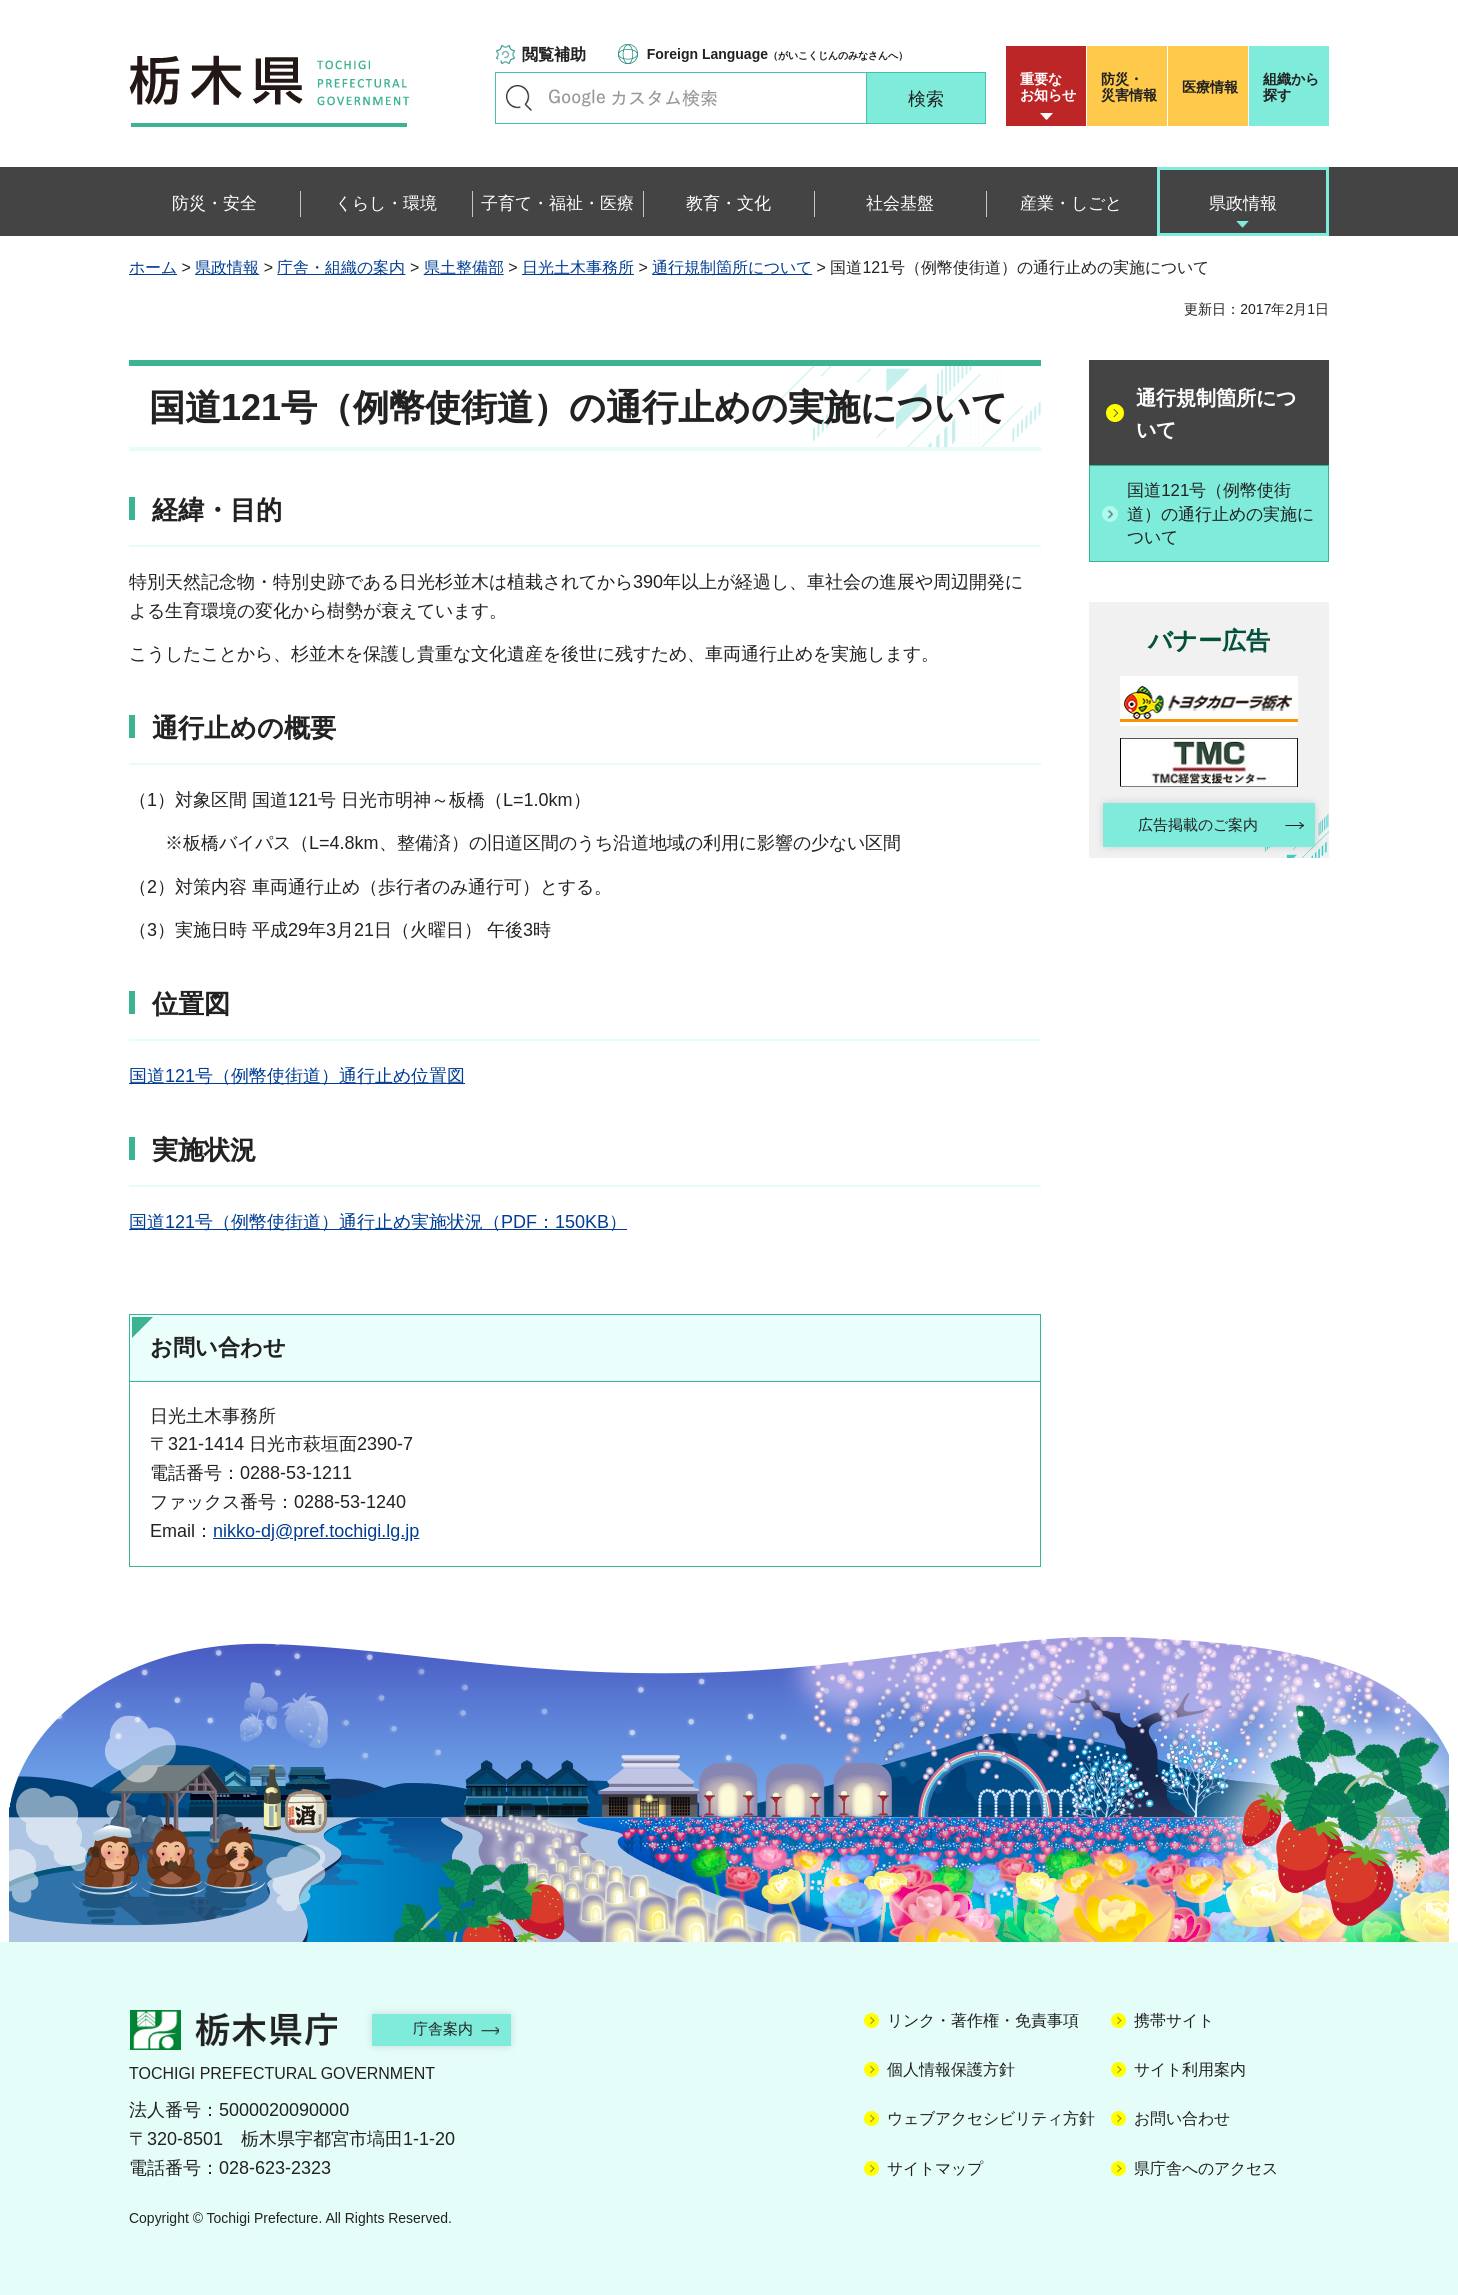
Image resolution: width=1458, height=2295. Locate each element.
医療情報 (1210, 87)
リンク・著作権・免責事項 (983, 2020)
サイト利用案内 (1190, 2069)
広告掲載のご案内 (1192, 828)
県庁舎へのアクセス (1206, 2168)
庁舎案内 (454, 2028)
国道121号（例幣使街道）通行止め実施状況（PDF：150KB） (378, 1222)
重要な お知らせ (1048, 87)
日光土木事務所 (578, 267)
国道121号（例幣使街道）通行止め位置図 (297, 1076)
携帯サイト (1174, 2020)
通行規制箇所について (732, 267)
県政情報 (227, 267)
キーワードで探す (519, 98)
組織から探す (1291, 87)
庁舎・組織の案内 (341, 267)
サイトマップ (935, 2168)
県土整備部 (464, 267)
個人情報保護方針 (951, 2069)
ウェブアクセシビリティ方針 (991, 2118)
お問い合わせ (1182, 2118)
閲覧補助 (554, 54)
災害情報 (1131, 87)
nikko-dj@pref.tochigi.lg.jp (316, 1531)
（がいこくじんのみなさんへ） (777, 54)
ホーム (153, 267)
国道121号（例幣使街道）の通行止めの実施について (1220, 514)
